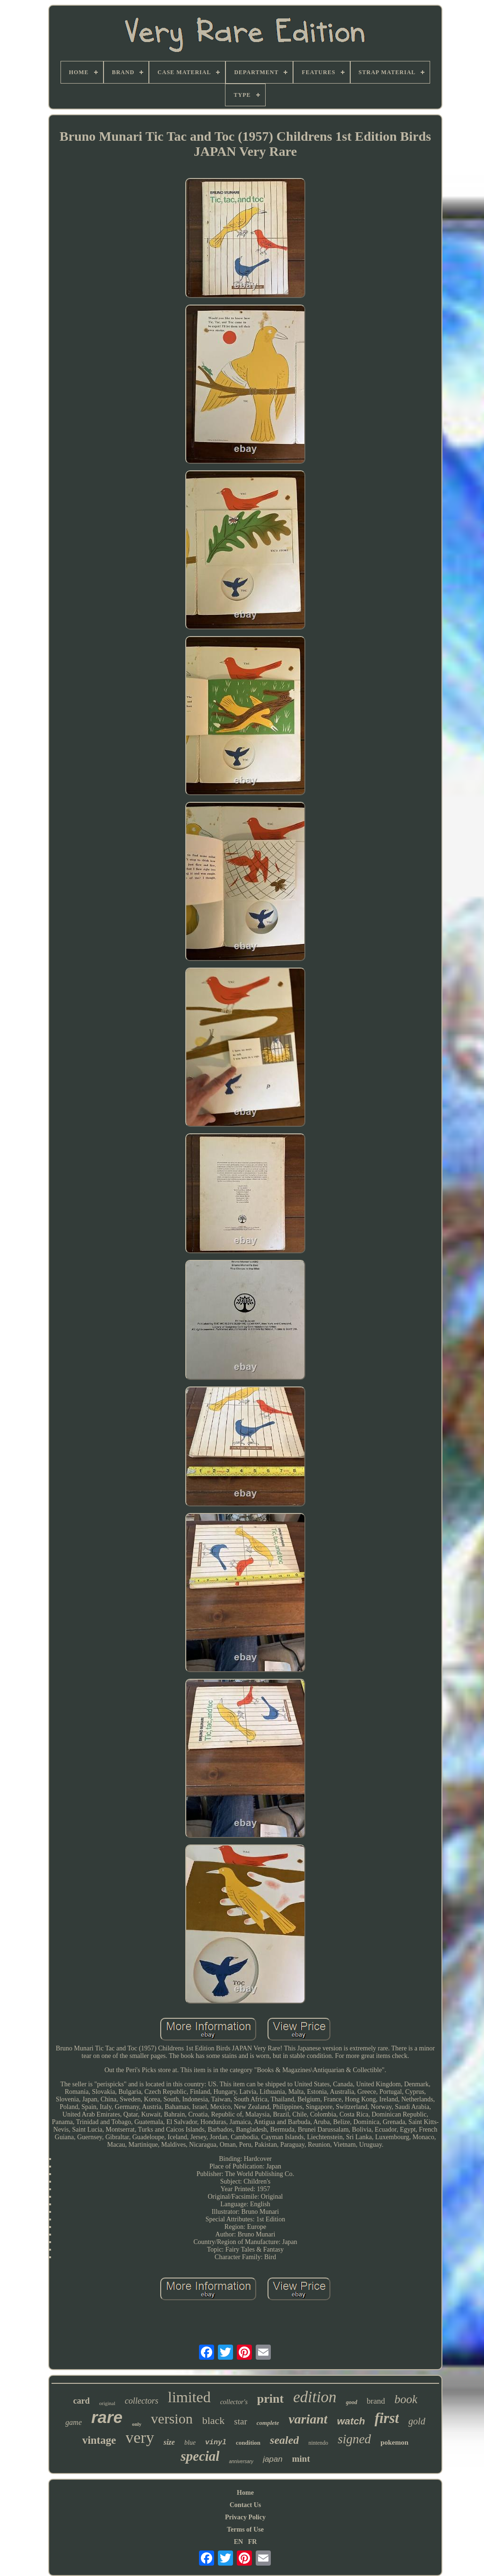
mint (301, 2459)
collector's (234, 2402)
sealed (284, 2440)
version (171, 2418)
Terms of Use (245, 2529)
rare (106, 2417)
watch (351, 2420)
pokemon (394, 2442)
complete (268, 2422)
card (81, 2401)
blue (190, 2442)
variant (307, 2419)
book (406, 2399)
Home (245, 2492)
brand (376, 2401)
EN (238, 2541)
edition (315, 2397)
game (73, 2422)
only (136, 2424)
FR (252, 2541)
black (213, 2420)
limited (189, 2397)
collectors (141, 2401)
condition (248, 2442)
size (169, 2442)
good (351, 2402)
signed (354, 2439)
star (240, 2421)
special (200, 2456)
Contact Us (245, 2504)
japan (273, 2459)
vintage (99, 2440)
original (107, 2403)
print (270, 2399)
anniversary (241, 2461)
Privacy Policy (245, 2517)
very (140, 2437)
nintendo (318, 2443)
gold (416, 2421)
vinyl (215, 2443)
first (386, 2418)
